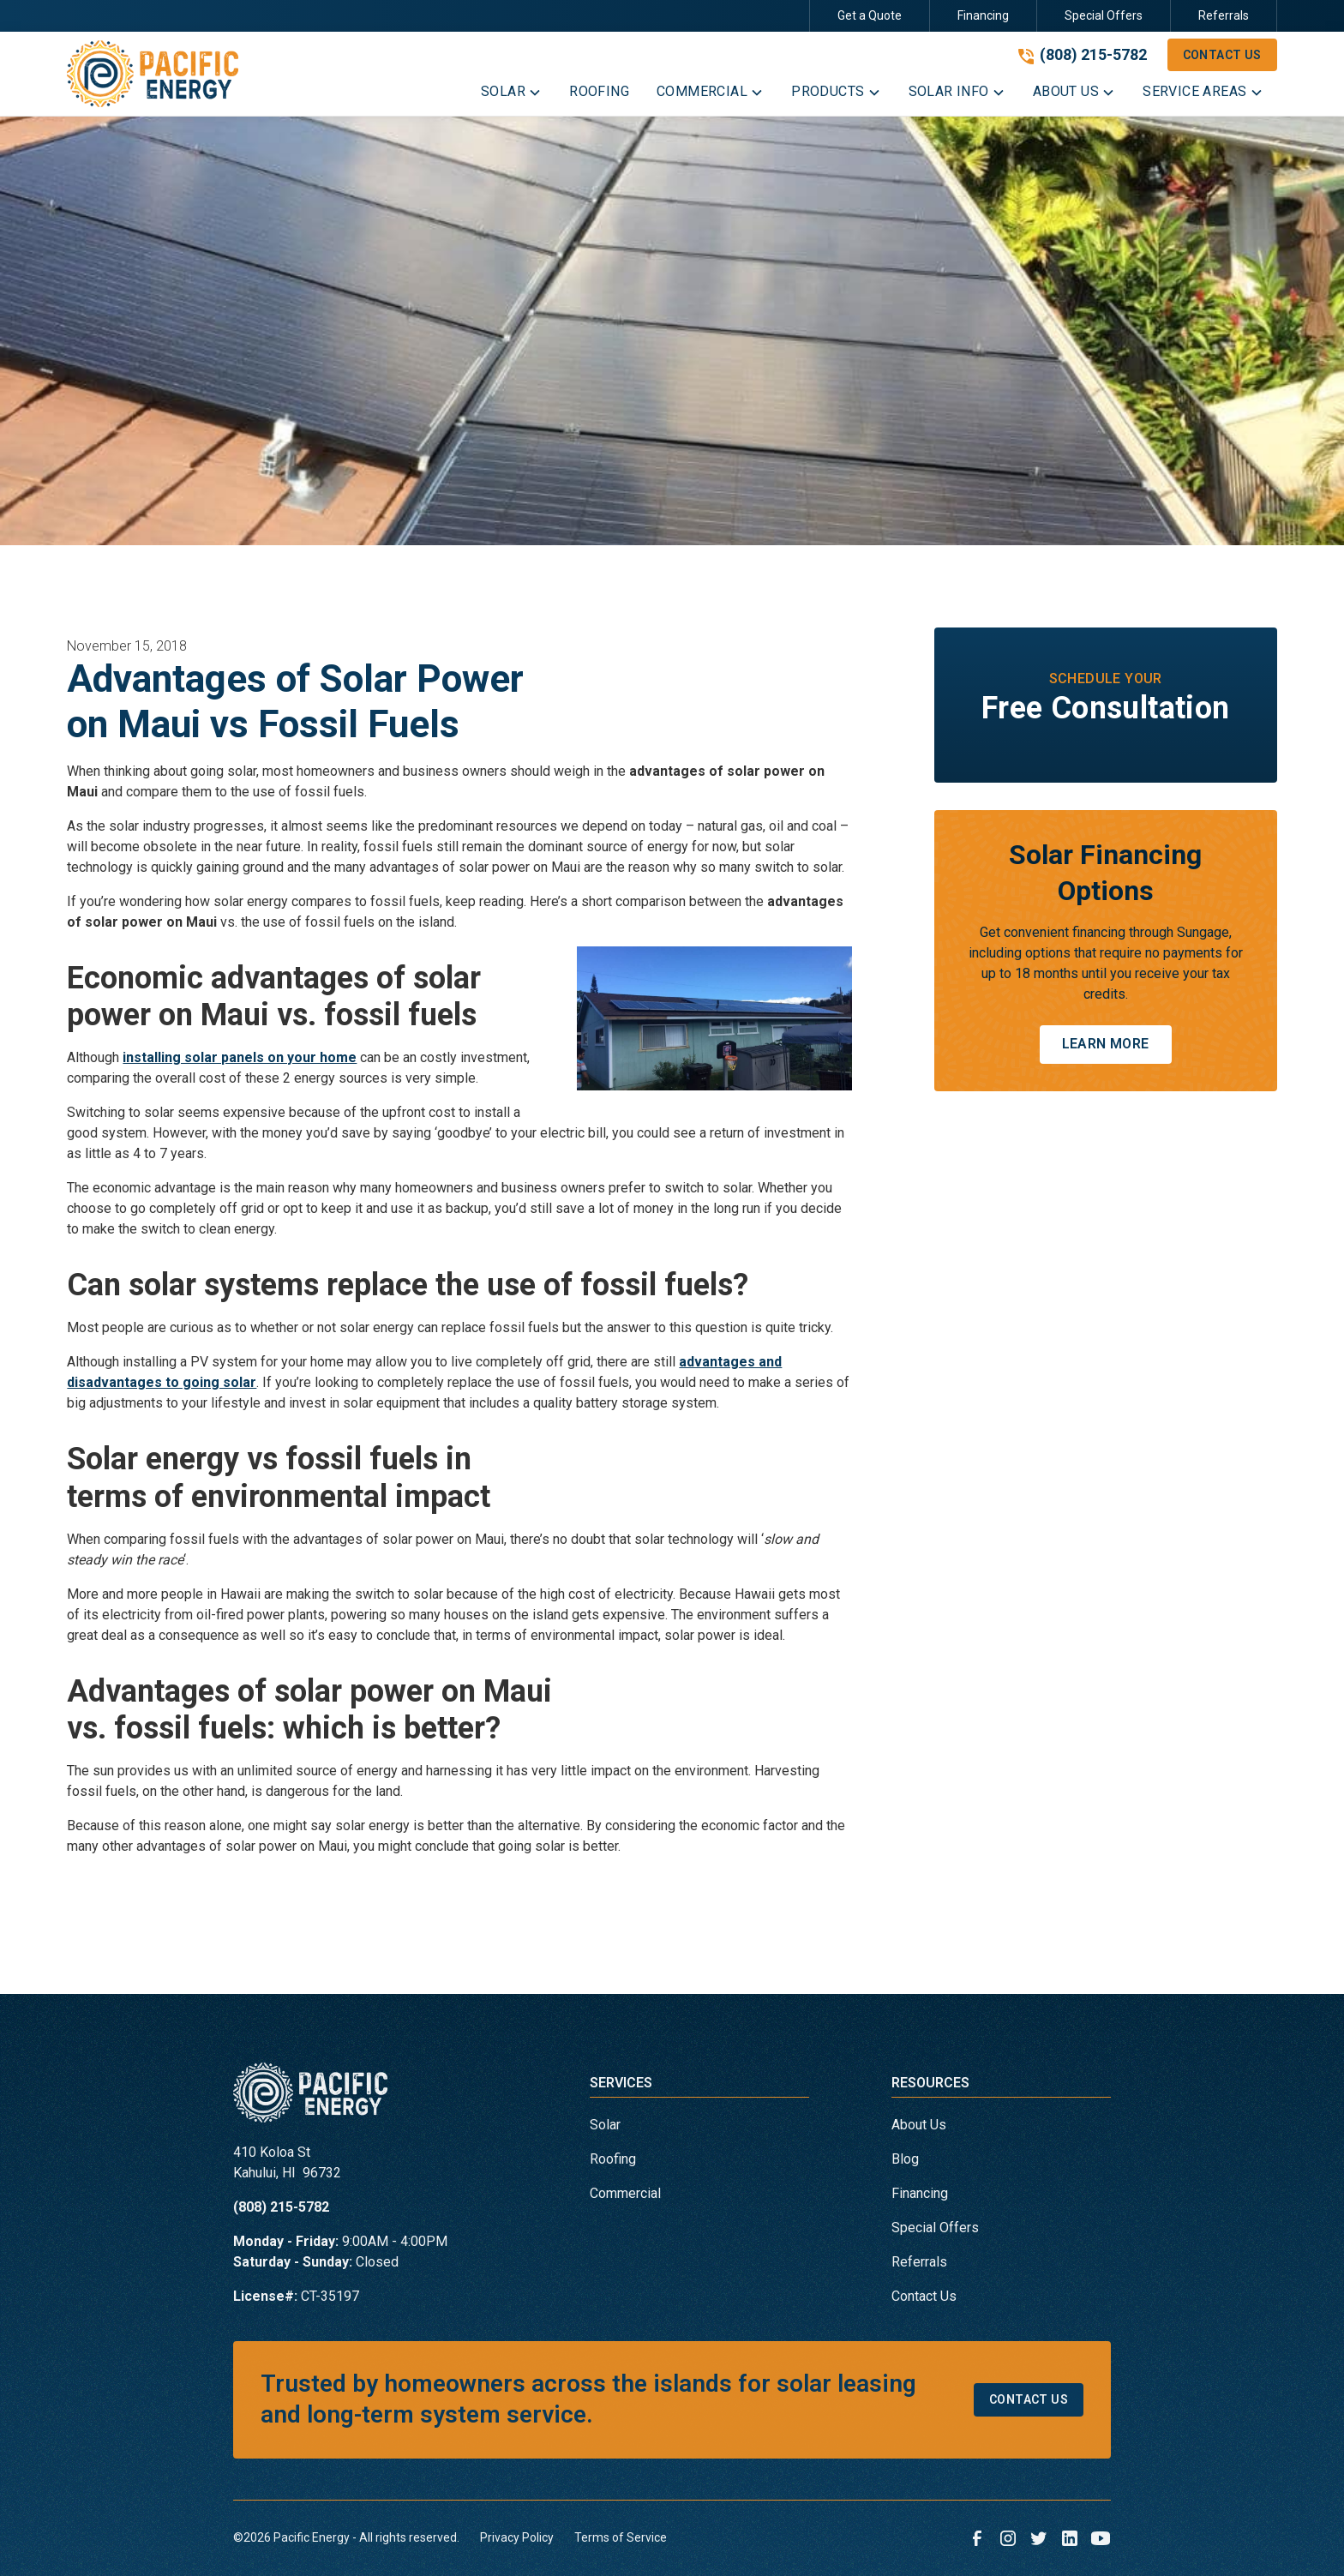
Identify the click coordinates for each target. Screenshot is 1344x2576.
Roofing (613, 2159)
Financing (983, 15)
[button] (511, 95)
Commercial (625, 2193)
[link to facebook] (977, 2538)
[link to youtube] (1100, 2538)
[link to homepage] (152, 73)
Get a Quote (869, 15)
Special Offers (1104, 15)
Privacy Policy (517, 2537)
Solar (605, 2125)
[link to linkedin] (1069, 2538)
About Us (918, 2125)
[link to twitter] (1039, 2538)
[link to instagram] (1008, 2538)
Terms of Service (620, 2537)
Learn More (1105, 1044)
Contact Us (1222, 55)
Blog (905, 2159)
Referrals (1223, 15)
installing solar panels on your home (240, 1057)
